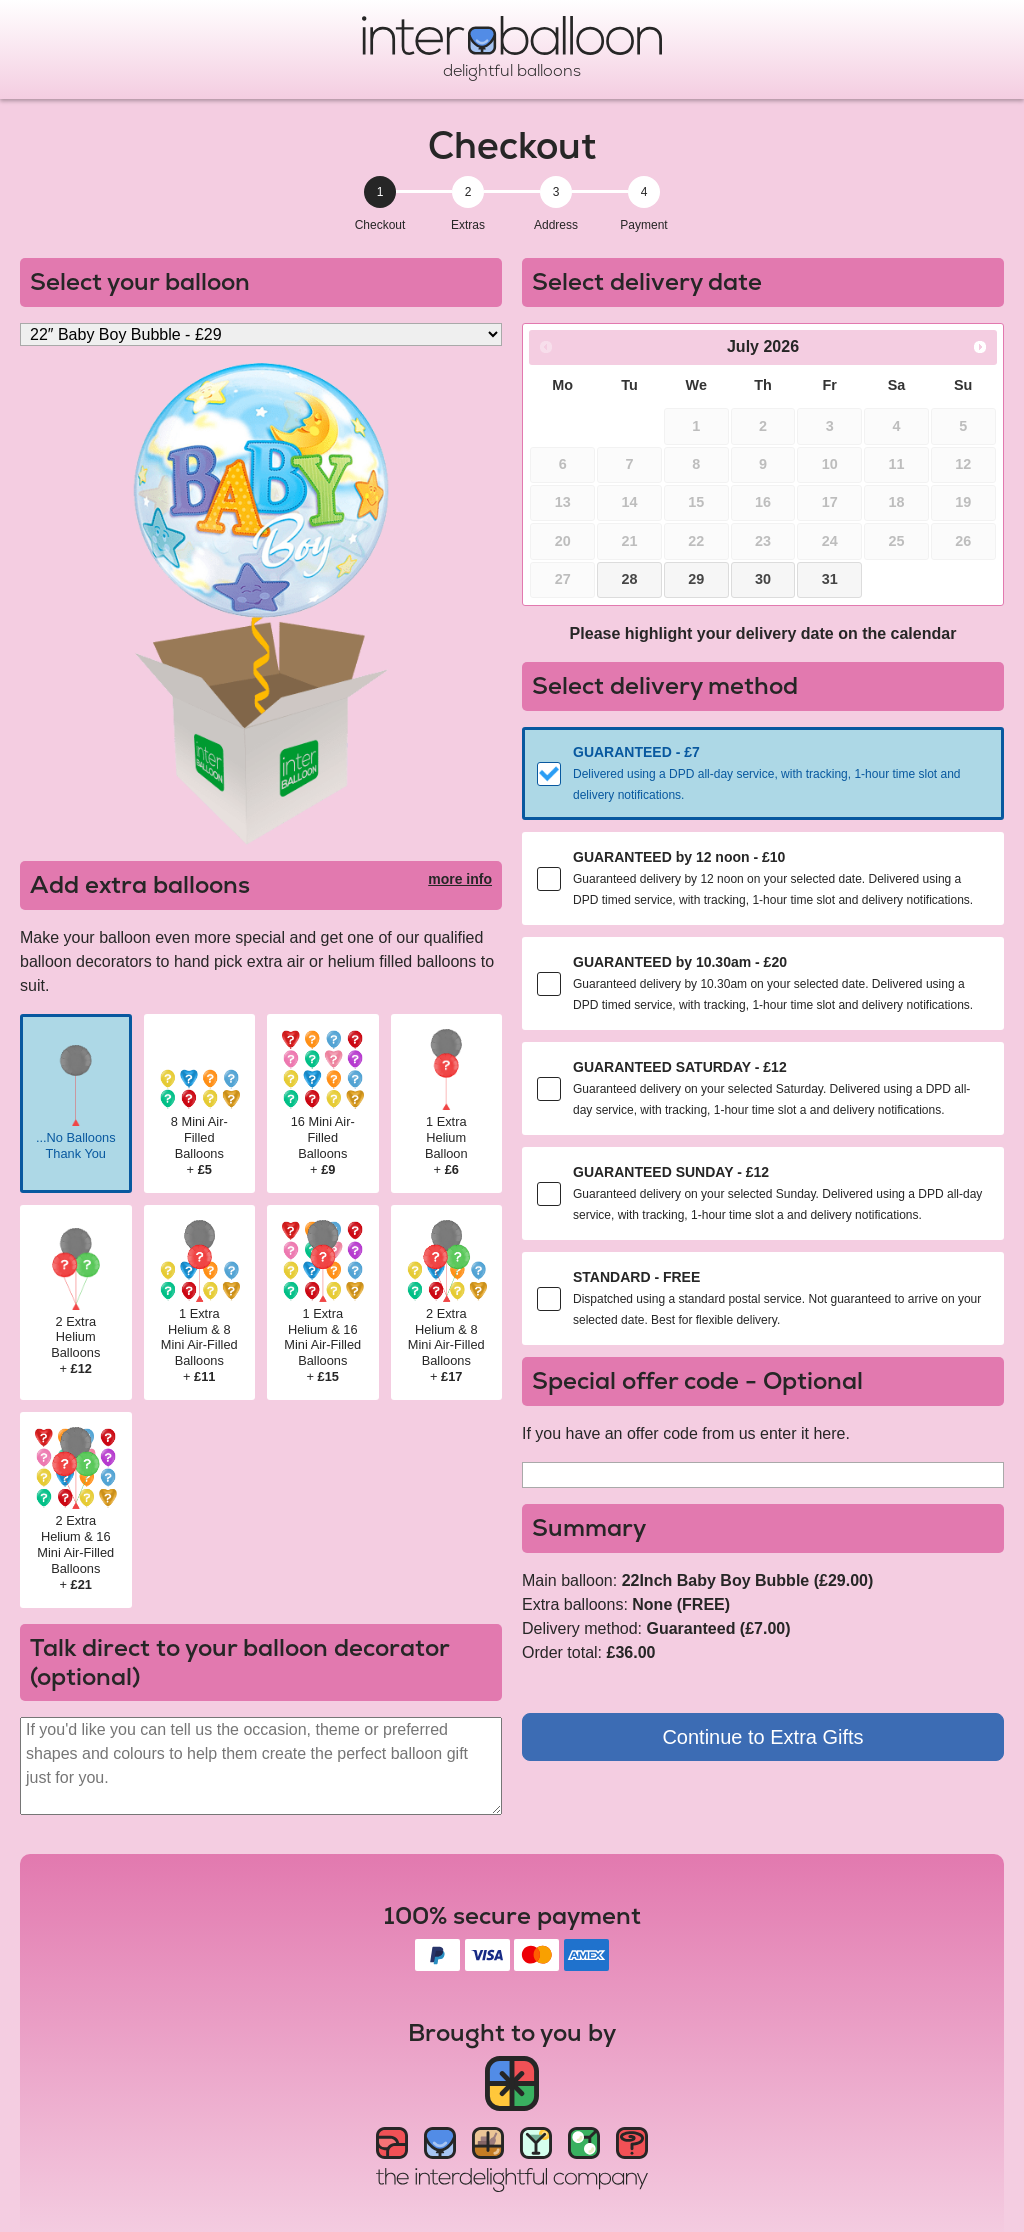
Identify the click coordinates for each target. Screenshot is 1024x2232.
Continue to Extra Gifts (762, 1737)
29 (696, 579)
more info (460, 879)
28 (629, 579)
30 (763, 579)
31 (830, 579)
